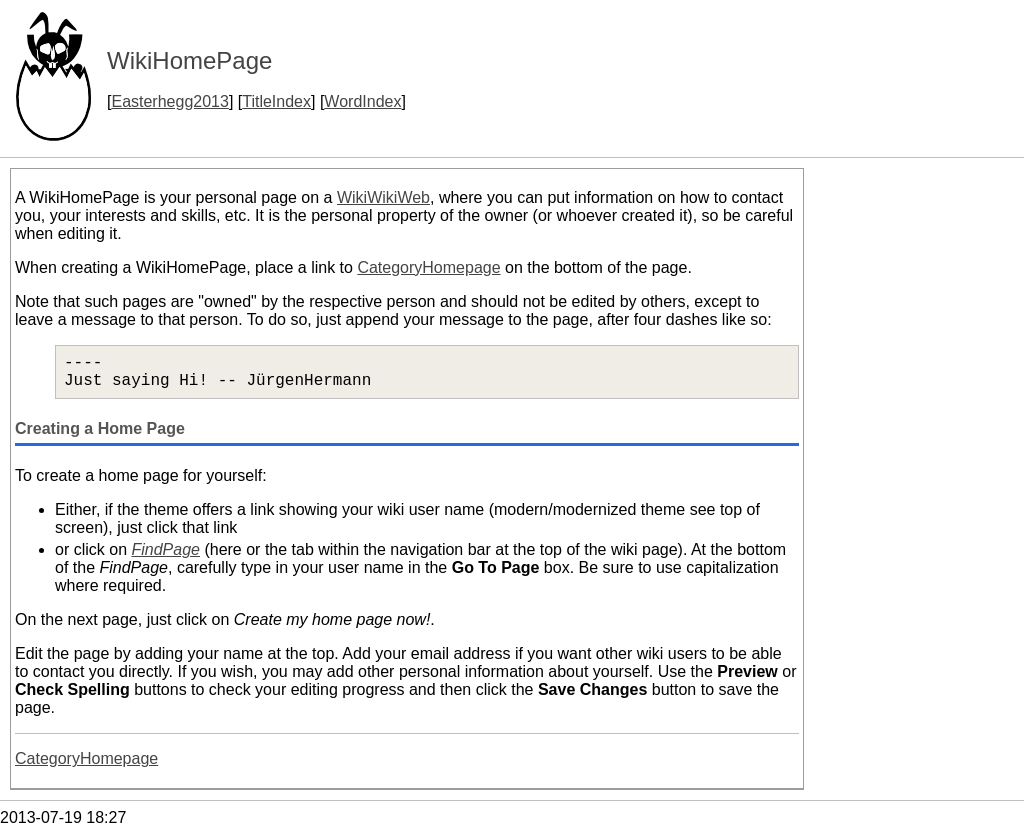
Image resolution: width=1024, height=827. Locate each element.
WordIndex (362, 101)
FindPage (165, 549)
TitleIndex (276, 101)
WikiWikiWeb (383, 197)
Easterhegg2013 (169, 101)
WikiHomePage (189, 60)
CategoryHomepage (428, 267)
